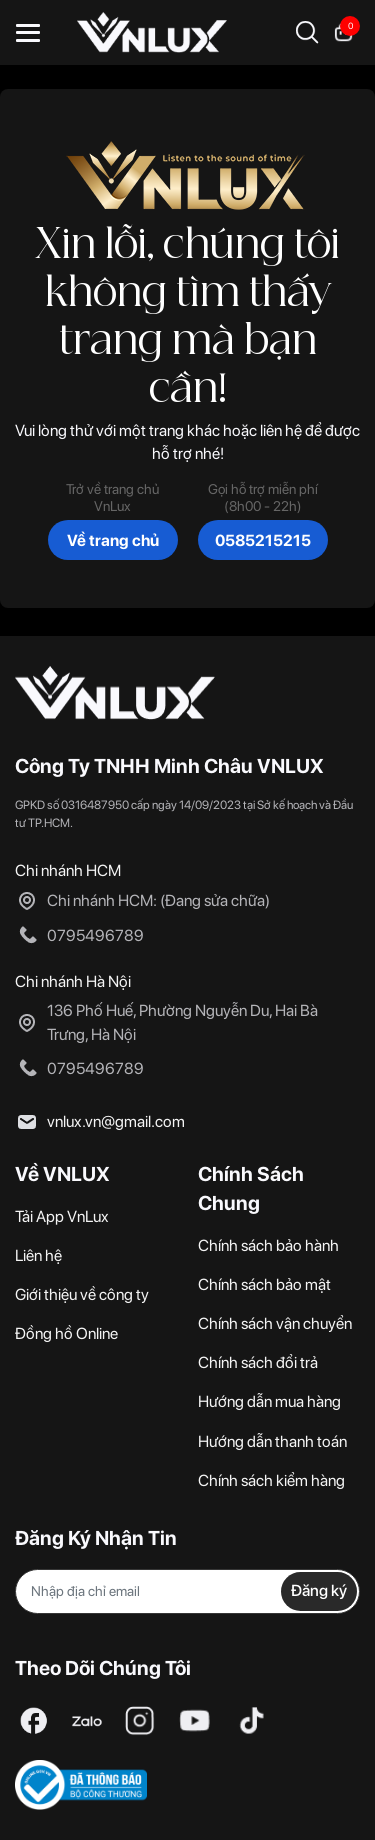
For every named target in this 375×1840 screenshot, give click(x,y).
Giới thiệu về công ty (82, 1294)
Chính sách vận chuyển (275, 1323)
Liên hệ (38, 1255)
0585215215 (263, 540)
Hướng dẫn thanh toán (272, 1441)
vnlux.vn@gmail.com (116, 1121)
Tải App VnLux (62, 1216)
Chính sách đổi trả (258, 1362)
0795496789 (95, 935)
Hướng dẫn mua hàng (269, 1401)
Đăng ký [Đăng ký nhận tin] (319, 1590)
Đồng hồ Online (66, 1333)
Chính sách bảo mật (264, 1284)
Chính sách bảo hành (268, 1245)
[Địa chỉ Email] (187, 1591)
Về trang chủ (113, 540)
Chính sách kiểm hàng (271, 1480)
